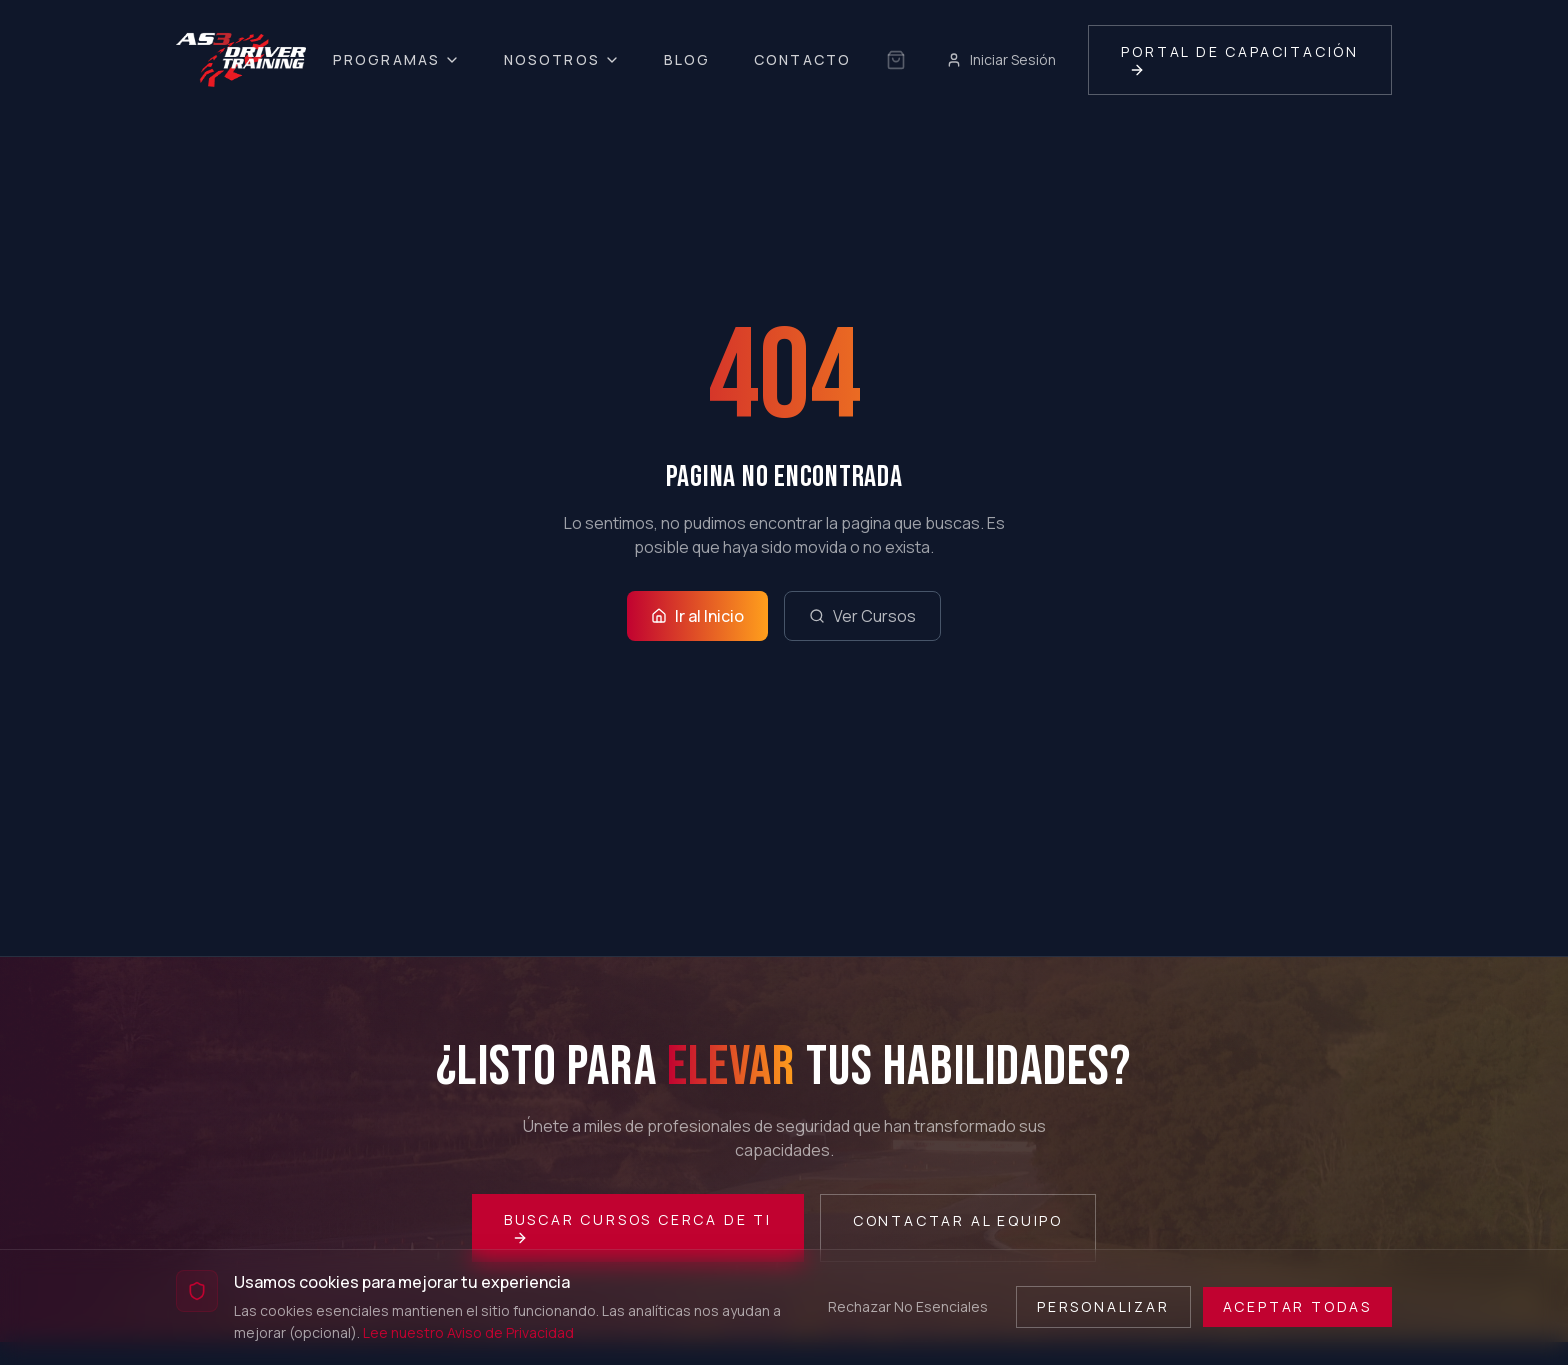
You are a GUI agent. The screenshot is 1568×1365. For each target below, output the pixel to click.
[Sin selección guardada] (896, 60)
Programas (396, 59)
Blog (687, 59)
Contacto (802, 59)
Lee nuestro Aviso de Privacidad (468, 1332)
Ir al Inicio (697, 616)
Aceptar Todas (1297, 1306)
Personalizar (1103, 1306)
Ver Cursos (862, 616)
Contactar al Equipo (958, 1220)
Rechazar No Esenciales (908, 1306)
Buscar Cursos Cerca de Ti (638, 1228)
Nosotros (562, 59)
